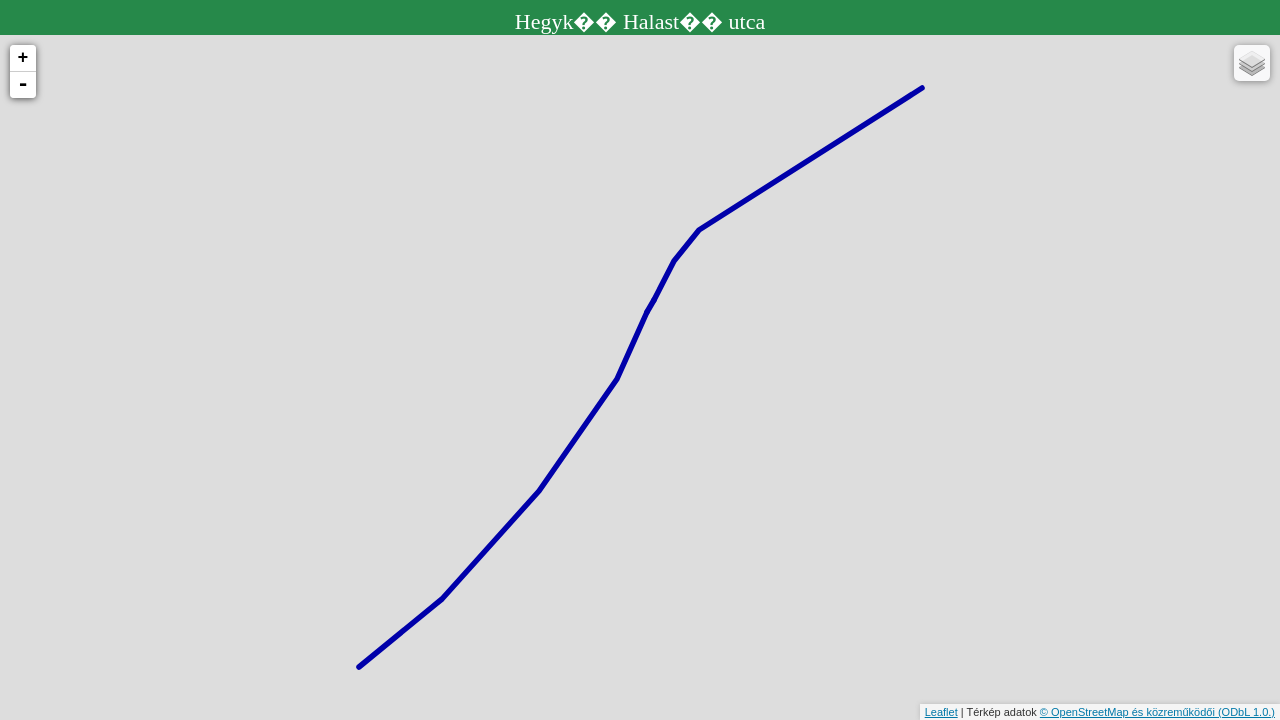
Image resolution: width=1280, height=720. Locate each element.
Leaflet (941, 712)
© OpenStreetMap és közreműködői (1129, 712)
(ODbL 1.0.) (1246, 712)
